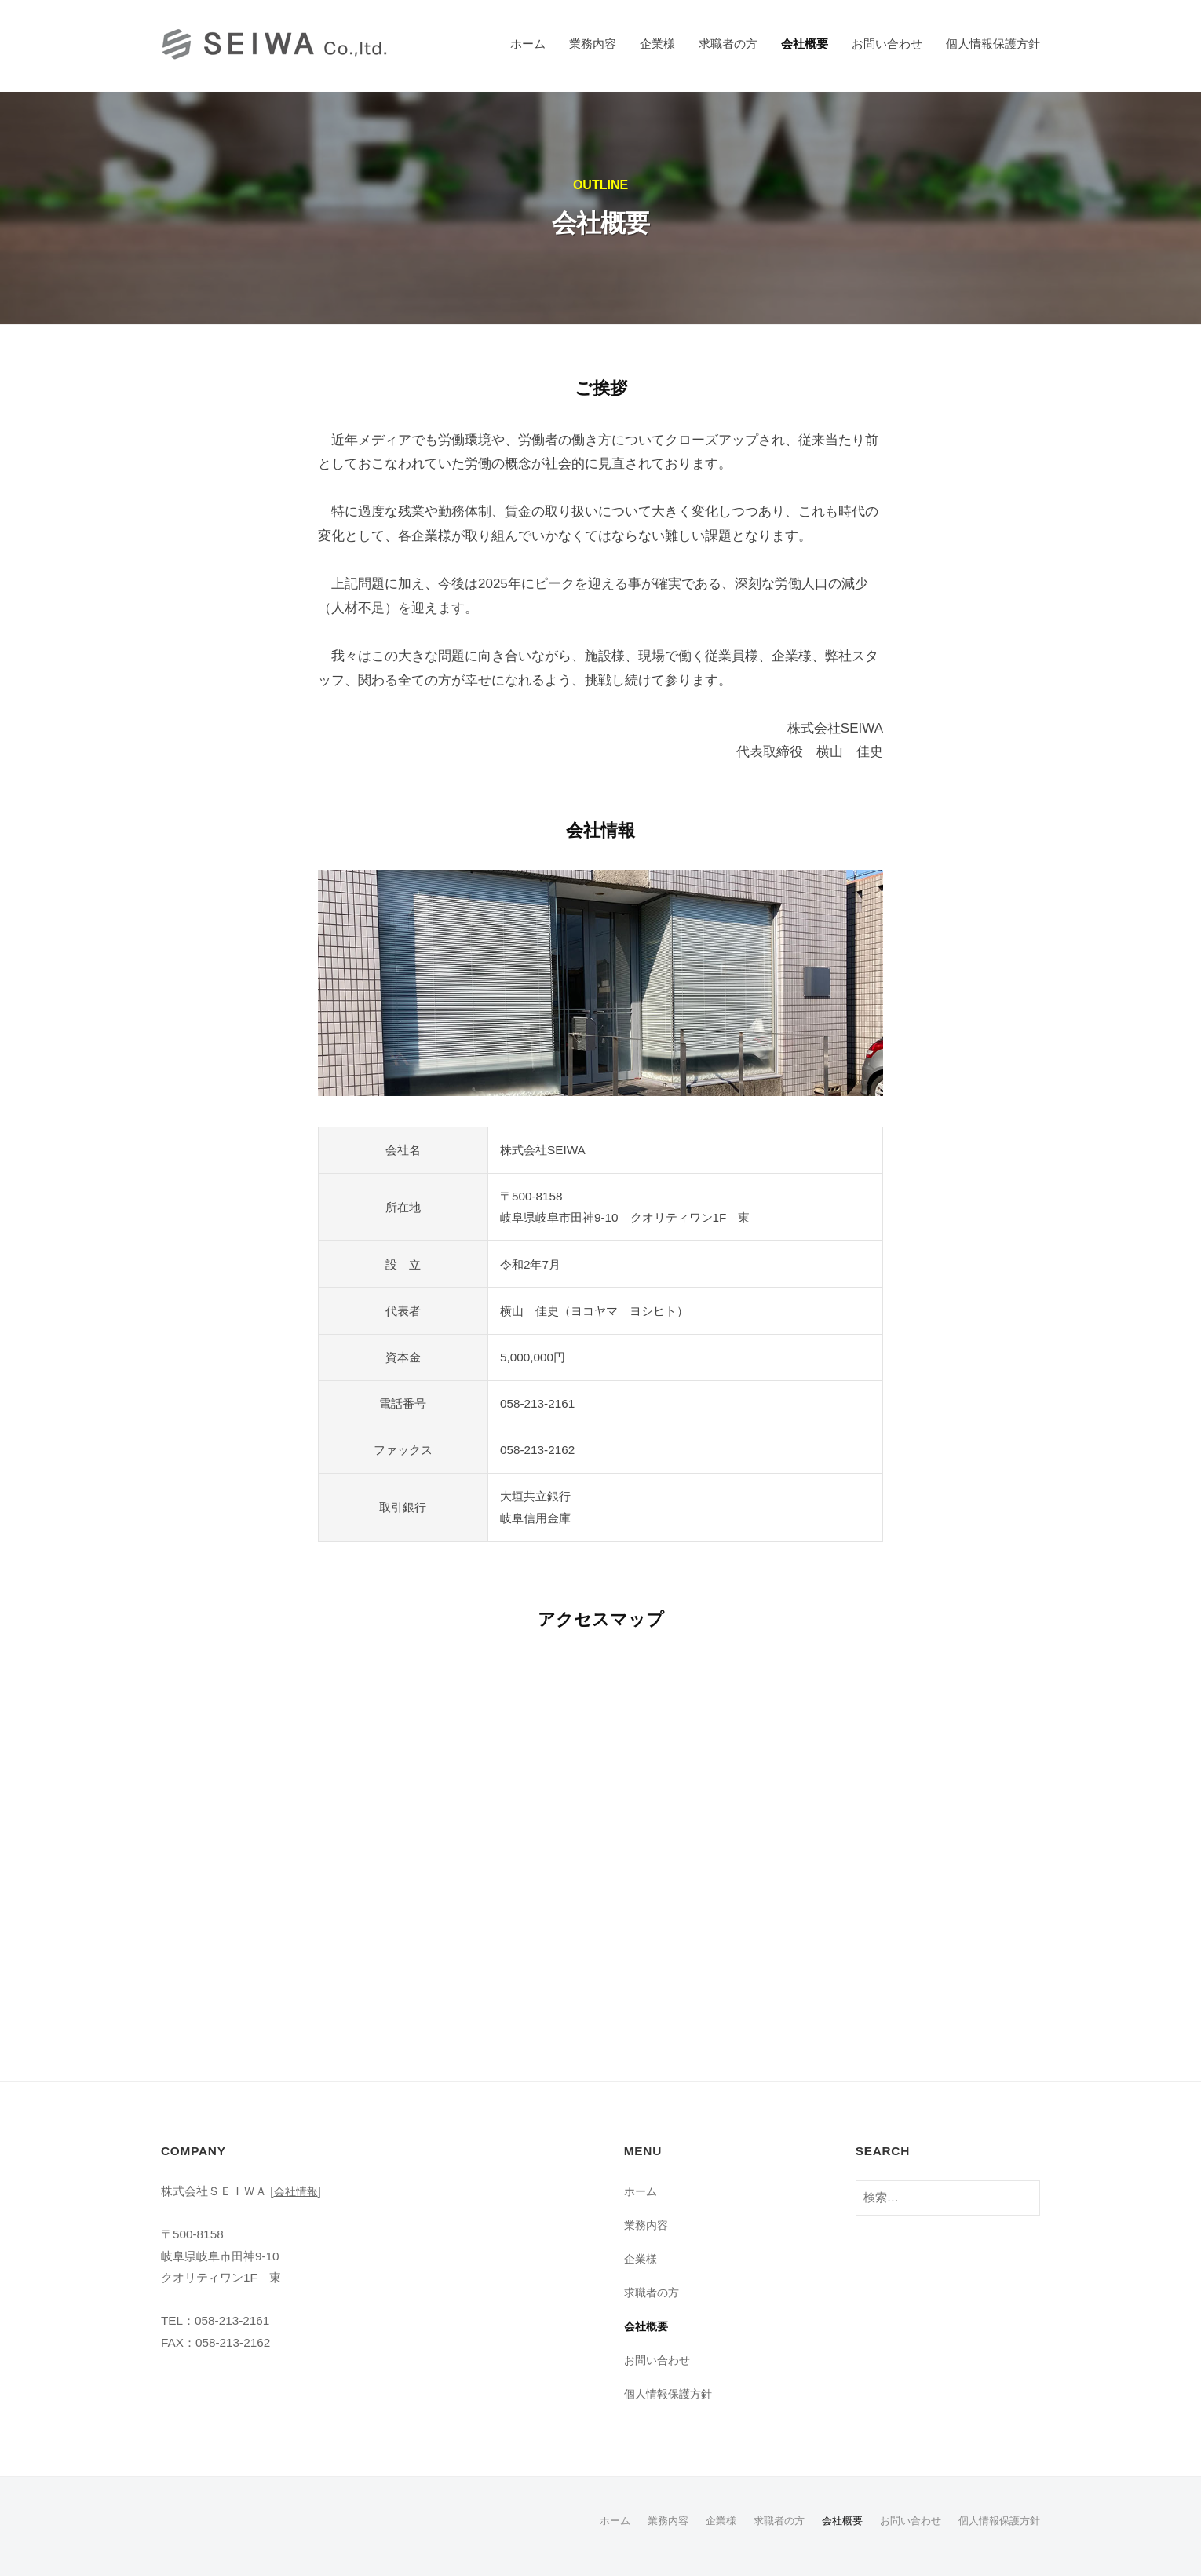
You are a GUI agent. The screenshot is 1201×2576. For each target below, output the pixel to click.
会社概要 (804, 43)
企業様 (657, 43)
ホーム (528, 43)
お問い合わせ (887, 43)
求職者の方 (728, 43)
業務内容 (592, 43)
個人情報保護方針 (993, 43)
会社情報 (297, 2191)
